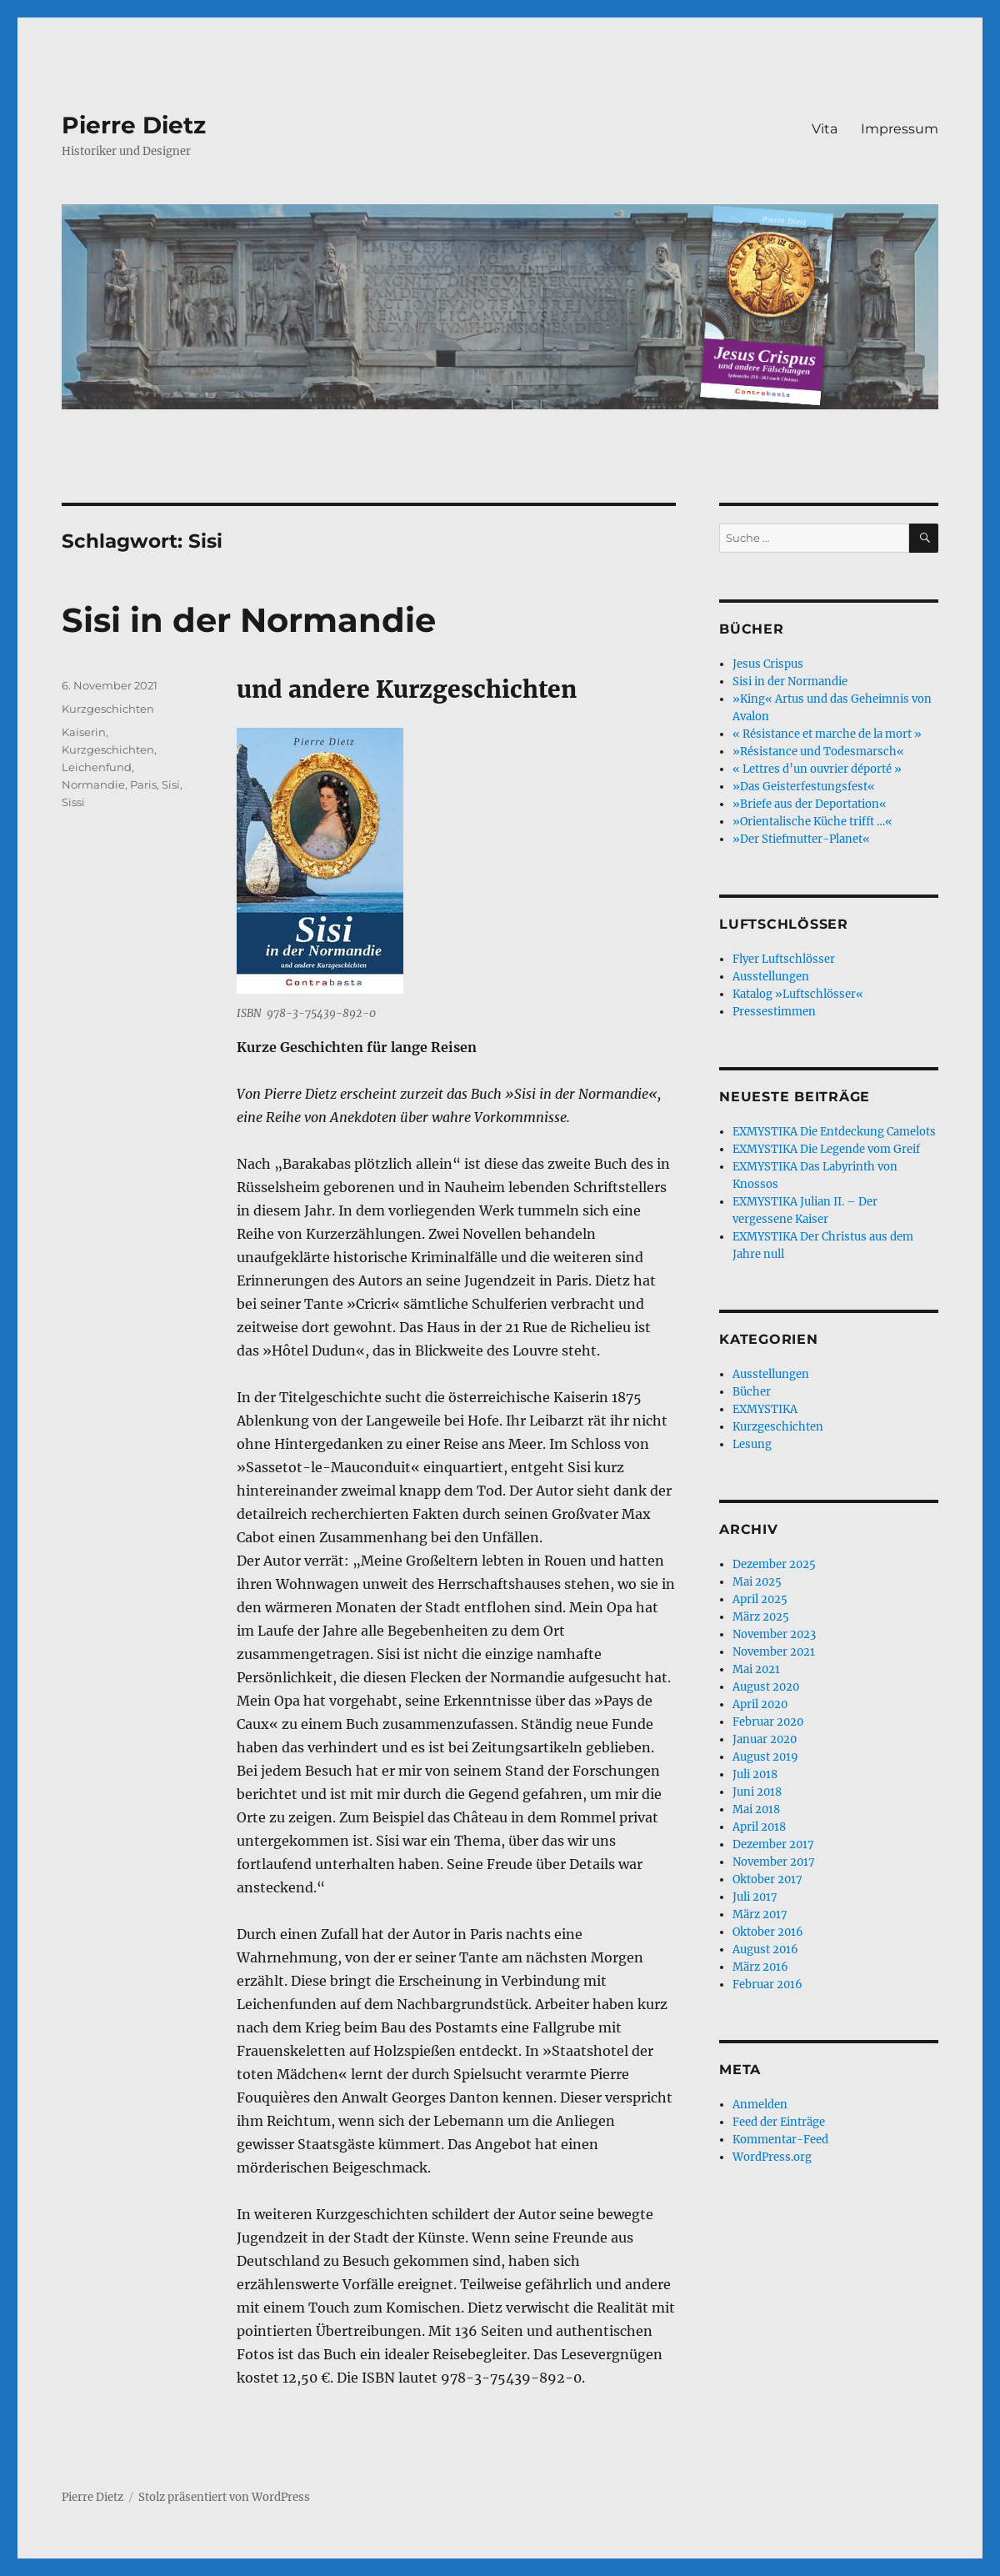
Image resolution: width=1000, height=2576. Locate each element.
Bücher (751, 1392)
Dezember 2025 (774, 1564)
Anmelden (760, 2104)
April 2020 (760, 1704)
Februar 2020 (767, 1722)
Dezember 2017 (773, 1844)
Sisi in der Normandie (249, 619)
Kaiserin (84, 732)
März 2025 (760, 1617)
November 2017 (773, 1862)
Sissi (73, 802)
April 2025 (760, 1599)
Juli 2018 (755, 1774)
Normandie (93, 784)
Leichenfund (97, 767)
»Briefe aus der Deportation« (809, 804)
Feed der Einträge (778, 2122)
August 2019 (765, 1757)
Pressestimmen (774, 1012)
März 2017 (760, 1914)
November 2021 (773, 1652)
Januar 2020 (764, 1739)
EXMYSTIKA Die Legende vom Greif (826, 1149)
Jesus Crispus (767, 664)
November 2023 (774, 1634)
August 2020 (765, 1687)
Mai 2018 (756, 1809)
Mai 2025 (757, 1582)
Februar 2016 (767, 1984)
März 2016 (760, 1967)
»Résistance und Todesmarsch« (818, 751)
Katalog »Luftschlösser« (797, 994)
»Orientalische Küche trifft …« (812, 821)
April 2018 (759, 1827)
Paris (143, 784)
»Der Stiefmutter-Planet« (801, 839)
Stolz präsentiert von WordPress (224, 2497)
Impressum (899, 129)
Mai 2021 (756, 1669)
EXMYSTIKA (765, 1409)
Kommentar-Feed (780, 2139)
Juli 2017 (755, 1897)
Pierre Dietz (134, 125)
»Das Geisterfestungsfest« (803, 786)
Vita (825, 129)
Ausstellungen (770, 977)
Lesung (752, 1444)
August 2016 (765, 1949)
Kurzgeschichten (108, 708)
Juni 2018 (757, 1792)
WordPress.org (772, 2157)
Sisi (171, 784)
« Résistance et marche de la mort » (827, 734)
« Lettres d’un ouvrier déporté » (817, 769)
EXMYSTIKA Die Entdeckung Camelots (834, 1132)
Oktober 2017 (767, 1879)
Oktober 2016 (767, 1932)
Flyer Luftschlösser (783, 959)
